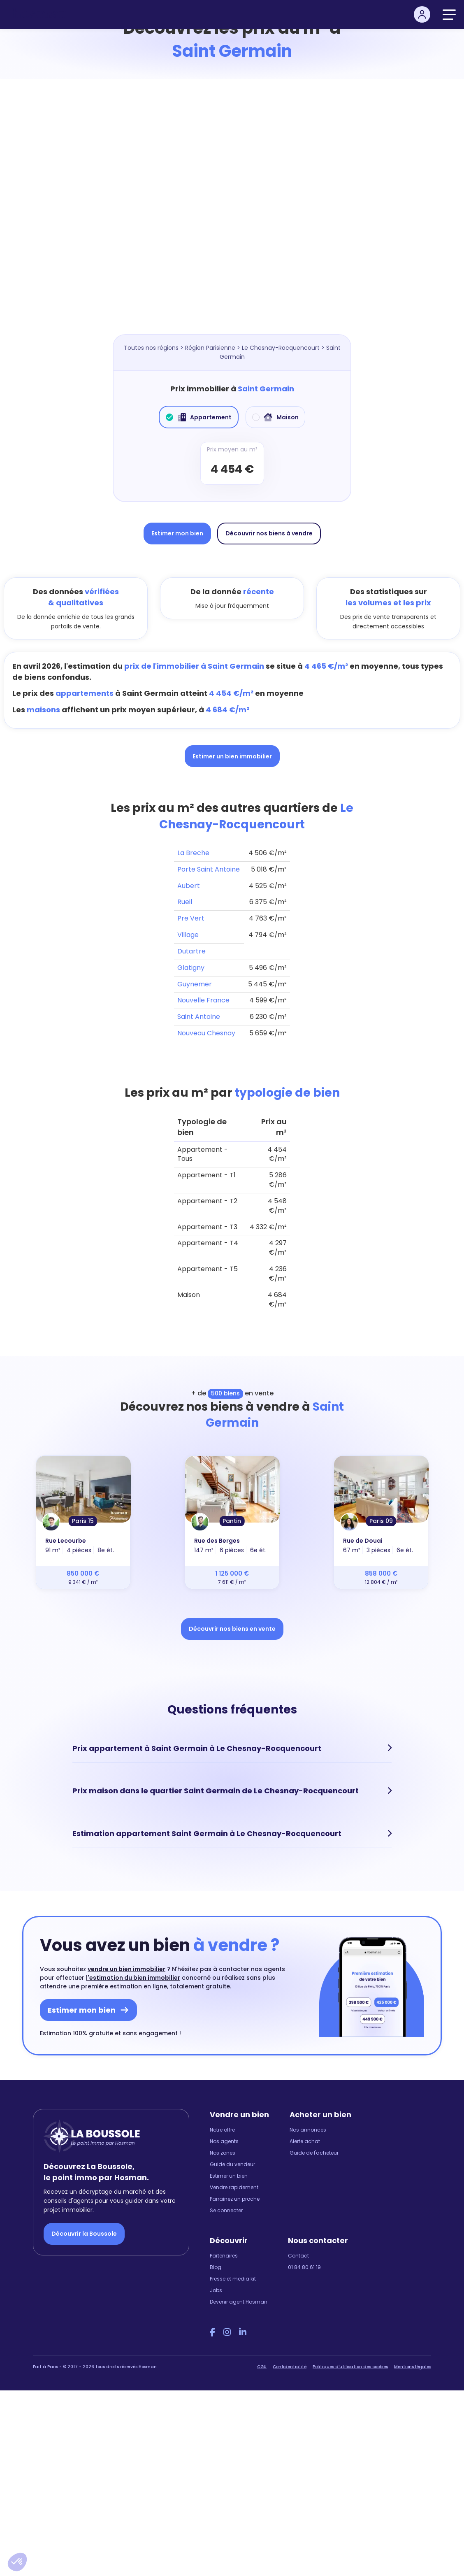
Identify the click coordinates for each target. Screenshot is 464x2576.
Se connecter (226, 2209)
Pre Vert (190, 918)
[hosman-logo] (40, 14)
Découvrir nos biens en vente (232, 1629)
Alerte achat (305, 2140)
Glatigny (190, 967)
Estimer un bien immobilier (232, 756)
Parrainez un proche (235, 2197)
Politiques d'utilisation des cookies (350, 2365)
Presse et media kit (233, 2277)
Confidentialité (289, 2365)
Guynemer (194, 984)
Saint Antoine (198, 1016)
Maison (275, 417)
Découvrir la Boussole (84, 2233)
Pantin (232, 1521)
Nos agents (224, 2140)
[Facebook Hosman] (212, 2331)
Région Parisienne (210, 348)
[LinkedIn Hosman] (242, 2331)
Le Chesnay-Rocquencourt (281, 348)
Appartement (199, 417)
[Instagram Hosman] (227, 2331)
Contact (298, 2254)
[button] (17, 2562)
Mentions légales (412, 2365)
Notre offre (222, 2128)
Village (188, 934)
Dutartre (191, 951)
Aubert (188, 885)
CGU (262, 2365)
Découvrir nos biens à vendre (269, 533)
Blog (215, 2265)
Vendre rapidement (234, 2186)
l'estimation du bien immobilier (133, 1976)
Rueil (184, 902)
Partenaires (224, 2254)
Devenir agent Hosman (238, 2300)
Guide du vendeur (232, 2163)
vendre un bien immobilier (126, 1968)
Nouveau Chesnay (206, 1033)
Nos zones (222, 2151)
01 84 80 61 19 (304, 2265)
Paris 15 (83, 1521)
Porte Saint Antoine (208, 869)
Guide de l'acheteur (314, 2151)
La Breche (193, 853)
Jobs (216, 2288)
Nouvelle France (203, 1000)
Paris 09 (381, 1521)
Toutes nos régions (151, 348)
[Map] (232, 215)
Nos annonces (308, 2128)
